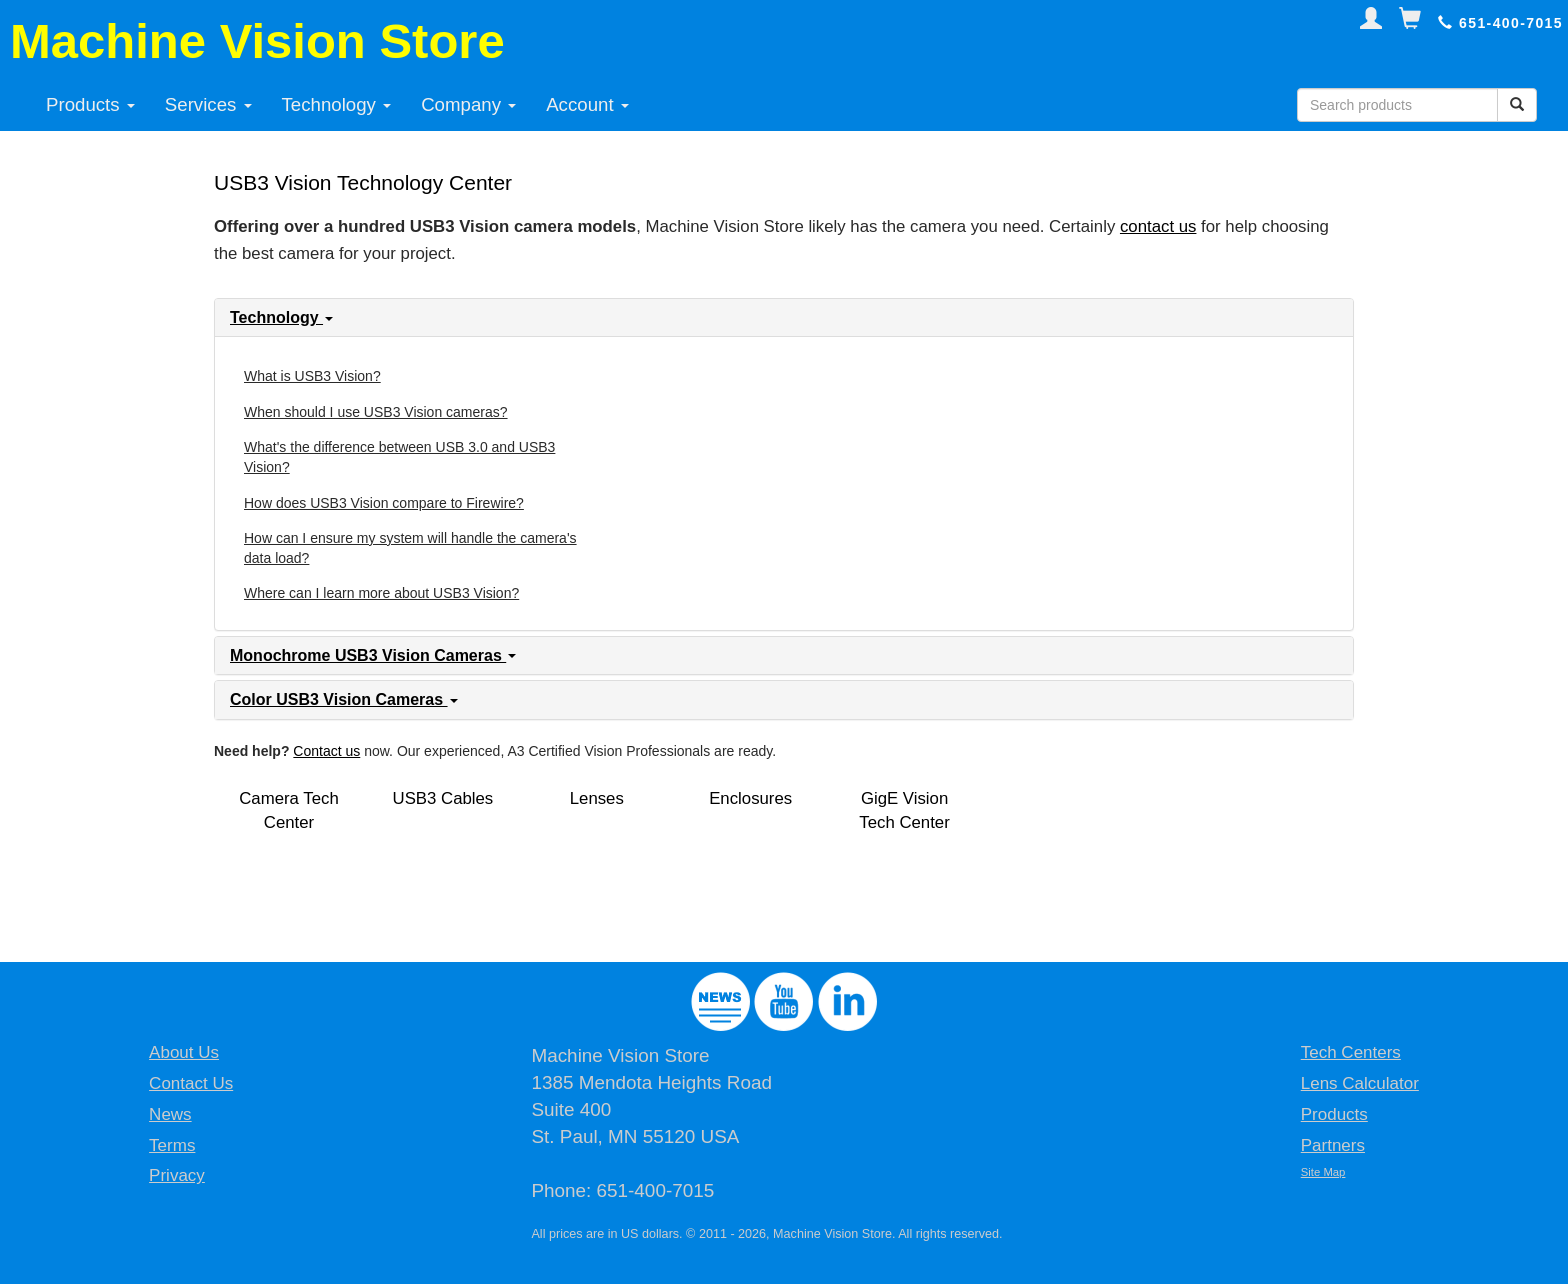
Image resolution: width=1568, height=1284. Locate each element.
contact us (1158, 226)
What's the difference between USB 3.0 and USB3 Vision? (399, 457)
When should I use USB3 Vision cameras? (376, 412)
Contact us (326, 751)
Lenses (597, 798)
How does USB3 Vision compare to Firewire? (384, 503)
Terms (172, 1145)
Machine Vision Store (257, 41)
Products (90, 104)
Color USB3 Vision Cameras (344, 699)
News (170, 1114)
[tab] (784, 318)
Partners (1333, 1145)
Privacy (177, 1175)
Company (468, 104)
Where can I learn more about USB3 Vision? (381, 593)
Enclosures (750, 798)
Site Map (1323, 1172)
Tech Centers (1351, 1052)
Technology (337, 104)
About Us (184, 1052)
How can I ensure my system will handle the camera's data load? (410, 548)
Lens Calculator (1360, 1083)
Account (587, 104)
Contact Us (191, 1083)
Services (208, 104)
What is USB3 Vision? (312, 376)
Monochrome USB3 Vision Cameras (373, 655)
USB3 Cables (443, 798)
